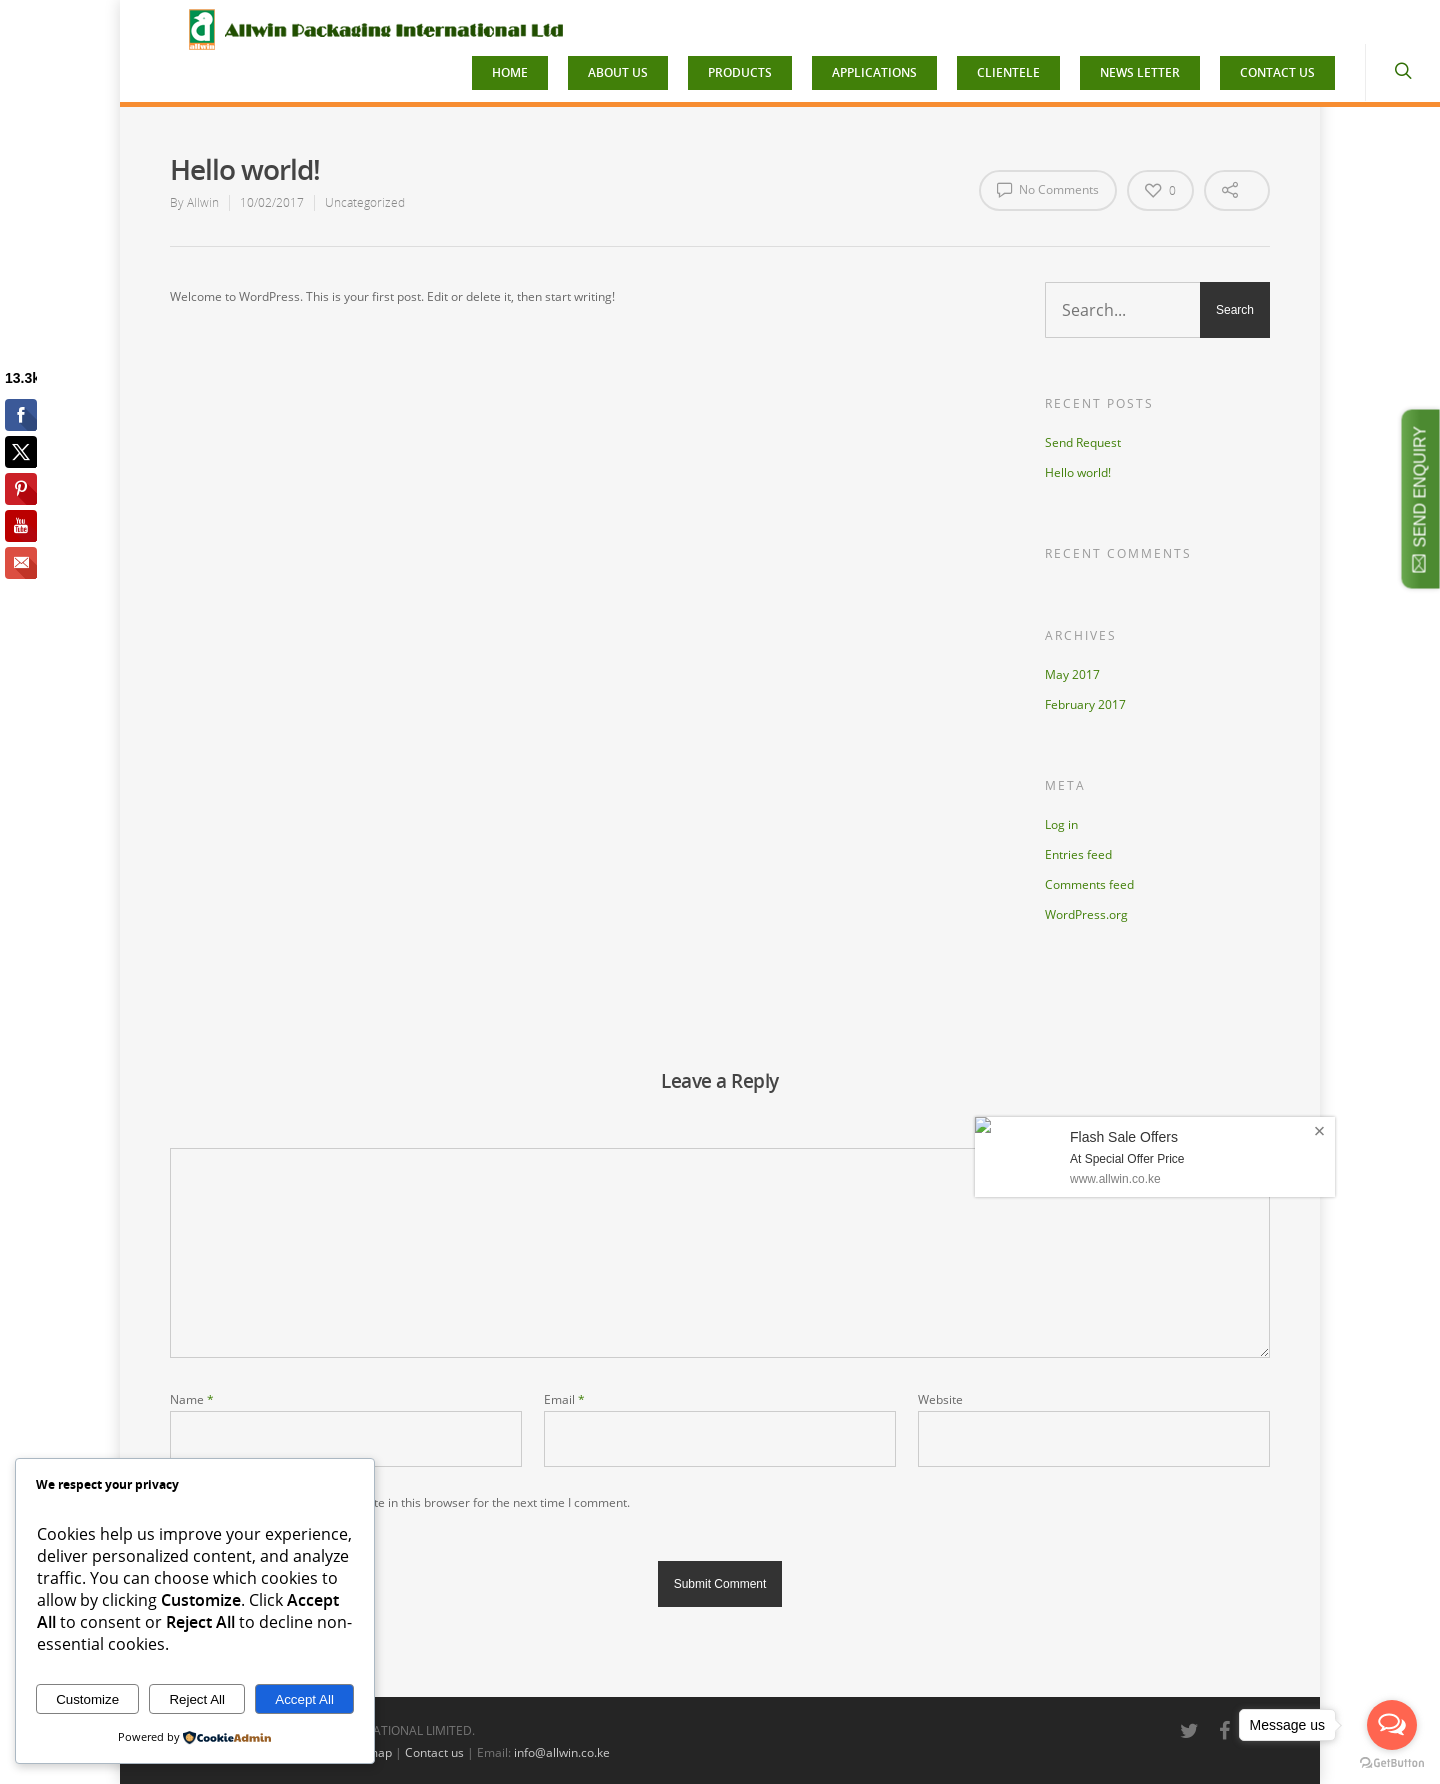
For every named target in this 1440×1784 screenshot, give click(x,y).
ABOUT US (618, 72)
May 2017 (1072, 674)
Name (192, 1399)
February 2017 (1085, 704)
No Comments (1048, 189)
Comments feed (1089, 884)
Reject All (197, 1699)
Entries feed (1078, 854)
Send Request (1083, 442)
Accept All (304, 1699)
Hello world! (1078, 472)
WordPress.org (1086, 914)
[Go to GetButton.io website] (1392, 1763)
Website (940, 1399)
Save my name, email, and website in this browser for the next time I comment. (411, 1502)
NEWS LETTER (1140, 72)
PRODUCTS (740, 72)
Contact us (434, 1752)
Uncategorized (365, 202)
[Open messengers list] (1392, 1725)
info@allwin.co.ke (562, 1752)
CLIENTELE (1008, 72)
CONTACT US (1277, 72)
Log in (1061, 824)
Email (564, 1399)
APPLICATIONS (874, 72)
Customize (87, 1699)
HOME (510, 72)
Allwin (203, 202)
